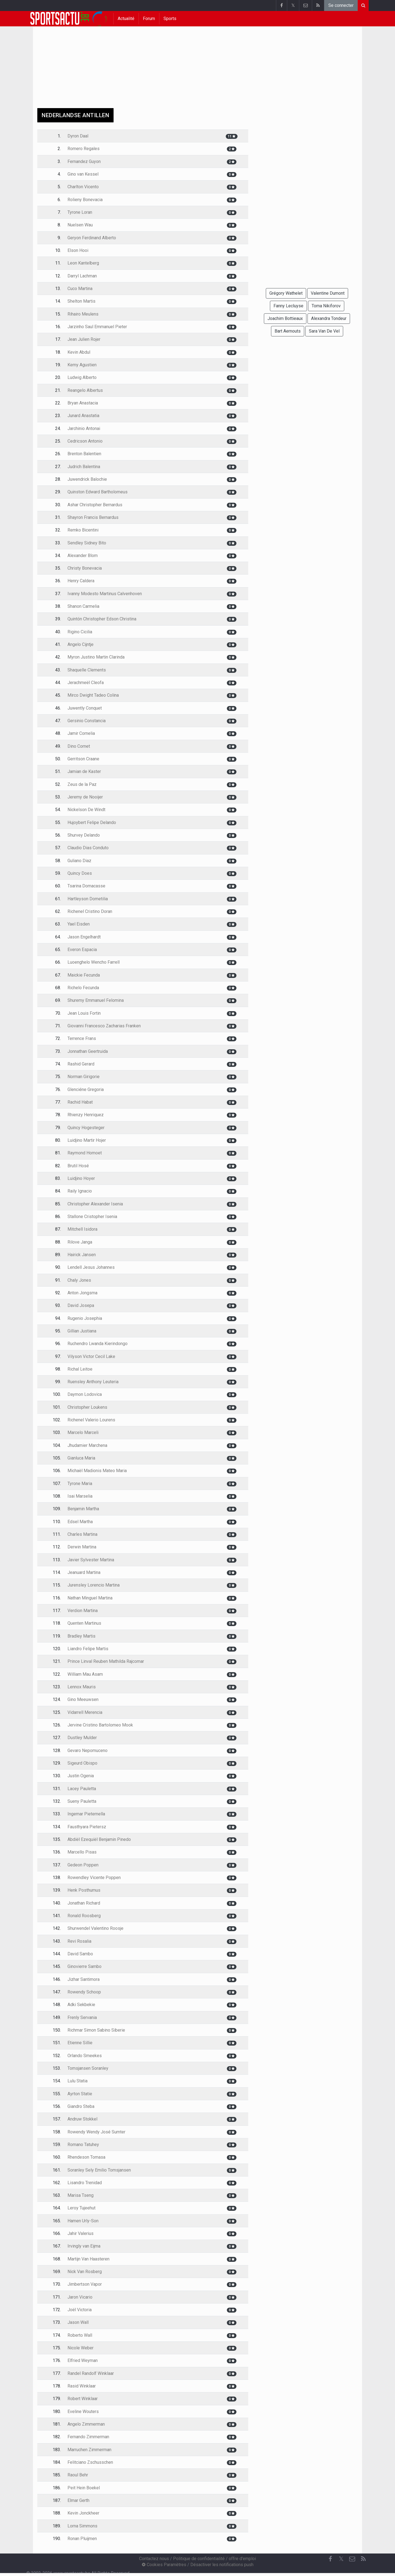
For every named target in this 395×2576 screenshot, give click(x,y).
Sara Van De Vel (324, 331)
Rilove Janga (79, 1242)
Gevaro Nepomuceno (87, 1750)
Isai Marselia (79, 1496)
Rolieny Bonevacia (85, 199)
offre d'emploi (242, 2558)
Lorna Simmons (82, 2526)
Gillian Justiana (81, 1331)
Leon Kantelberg (83, 263)
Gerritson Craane (83, 758)
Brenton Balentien (84, 453)
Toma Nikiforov (326, 305)
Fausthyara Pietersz (86, 1826)
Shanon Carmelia (83, 606)
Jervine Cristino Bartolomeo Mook (100, 1725)
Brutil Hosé (78, 1165)
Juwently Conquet (84, 708)
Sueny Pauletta (81, 1801)
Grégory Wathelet (286, 293)
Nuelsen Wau (80, 224)
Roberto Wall (79, 2335)
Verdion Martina (82, 1610)
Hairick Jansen (81, 1254)
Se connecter (341, 5)
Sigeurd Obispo (82, 1763)
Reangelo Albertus (85, 390)
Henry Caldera (80, 580)
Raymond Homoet (84, 1152)
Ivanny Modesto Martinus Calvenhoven (104, 593)
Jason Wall (78, 2322)
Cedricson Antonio (85, 441)
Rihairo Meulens (82, 314)
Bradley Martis (81, 1636)
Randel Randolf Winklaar (90, 2373)
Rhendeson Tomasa (86, 2157)
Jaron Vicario (79, 2297)
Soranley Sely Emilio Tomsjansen (99, 2170)
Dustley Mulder (82, 1737)
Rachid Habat (80, 1102)
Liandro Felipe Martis (87, 1648)
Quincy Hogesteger (86, 1127)
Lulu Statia (77, 2080)
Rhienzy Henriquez (85, 1114)
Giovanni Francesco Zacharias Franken (104, 1025)
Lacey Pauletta (81, 1788)
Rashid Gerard (80, 1064)
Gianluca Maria (81, 1458)
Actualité (126, 18)
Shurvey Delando (83, 835)
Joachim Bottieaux (285, 318)
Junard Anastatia (83, 415)
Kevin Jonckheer (83, 2513)
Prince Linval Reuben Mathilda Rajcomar (105, 1661)
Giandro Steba (80, 2106)
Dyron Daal (77, 136)
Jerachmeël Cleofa (85, 682)
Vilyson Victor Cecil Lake (91, 1356)
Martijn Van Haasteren (88, 2259)
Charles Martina (82, 1534)
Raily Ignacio (79, 1191)
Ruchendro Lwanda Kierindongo (97, 1343)
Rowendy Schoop (84, 1992)
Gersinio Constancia (86, 720)
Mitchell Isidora (82, 1229)
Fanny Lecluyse (288, 305)
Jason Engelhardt (84, 937)
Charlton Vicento (83, 186)
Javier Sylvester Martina (90, 1559)
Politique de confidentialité (199, 2558)
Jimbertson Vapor (84, 2284)
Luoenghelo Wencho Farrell (93, 962)
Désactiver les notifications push (221, 2564)
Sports (169, 18)
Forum (149, 18)
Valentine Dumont (328, 293)
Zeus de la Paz (82, 784)
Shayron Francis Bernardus (93, 517)
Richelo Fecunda (83, 987)
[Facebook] (330, 2558)
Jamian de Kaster (84, 771)
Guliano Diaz (79, 860)
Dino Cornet (78, 746)
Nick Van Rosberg (84, 2271)
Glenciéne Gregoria (85, 1089)
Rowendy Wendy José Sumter (96, 2132)
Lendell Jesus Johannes (91, 1267)
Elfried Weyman (82, 2360)
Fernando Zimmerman (88, 2436)
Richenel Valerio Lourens (91, 1419)
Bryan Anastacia (82, 403)
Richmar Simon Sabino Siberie (96, 2030)
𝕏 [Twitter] (341, 2558)
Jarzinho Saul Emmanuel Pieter (97, 326)
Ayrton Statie (79, 2093)
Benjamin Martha (83, 1508)
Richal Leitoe (79, 1369)
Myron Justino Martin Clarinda (96, 657)
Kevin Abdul (78, 352)
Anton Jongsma (82, 1292)
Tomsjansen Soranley (87, 2068)
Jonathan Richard (83, 1903)
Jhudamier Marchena (87, 1445)
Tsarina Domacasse (86, 885)
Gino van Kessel (82, 174)
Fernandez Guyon (84, 161)
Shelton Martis (81, 301)
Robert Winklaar (82, 2398)
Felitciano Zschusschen (90, 2462)
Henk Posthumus (83, 1890)
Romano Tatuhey (83, 2144)
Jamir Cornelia (81, 733)
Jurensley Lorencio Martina (93, 1585)
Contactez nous (154, 2558)
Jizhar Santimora (83, 1979)
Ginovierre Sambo (84, 1966)
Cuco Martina (79, 288)
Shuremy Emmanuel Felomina (95, 1000)
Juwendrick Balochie (87, 479)
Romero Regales (83, 148)
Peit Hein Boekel (83, 2487)
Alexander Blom (82, 555)
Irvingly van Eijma (83, 2246)
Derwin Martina (81, 1546)
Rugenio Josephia (84, 1318)
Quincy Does (79, 873)
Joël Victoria (79, 2309)
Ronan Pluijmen (82, 2538)
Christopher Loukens (87, 1407)
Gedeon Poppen (82, 1865)
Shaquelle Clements (86, 670)
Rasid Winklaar (81, 2386)
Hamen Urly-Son (82, 2220)
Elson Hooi (77, 250)
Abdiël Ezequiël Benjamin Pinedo (99, 1839)
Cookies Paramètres (164, 2564)
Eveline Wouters (83, 2411)
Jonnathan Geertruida (87, 1051)
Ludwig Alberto (82, 377)
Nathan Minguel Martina (89, 1598)
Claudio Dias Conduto (88, 847)
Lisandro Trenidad (84, 2182)
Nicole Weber (80, 2347)
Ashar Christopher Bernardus (94, 504)
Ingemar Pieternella (86, 1813)
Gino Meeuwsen (82, 1699)
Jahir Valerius (80, 2233)
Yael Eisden (78, 924)
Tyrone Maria (79, 1483)
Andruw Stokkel (82, 2119)
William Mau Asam (85, 1674)
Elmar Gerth (78, 2500)
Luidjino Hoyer (81, 1178)
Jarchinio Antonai (83, 428)
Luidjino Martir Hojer (86, 1140)
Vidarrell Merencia (84, 1712)
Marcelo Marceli (82, 1432)
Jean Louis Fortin (84, 1013)
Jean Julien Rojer (83, 339)
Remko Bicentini (82, 530)
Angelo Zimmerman (86, 2424)
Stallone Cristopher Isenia (92, 1216)
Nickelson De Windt (86, 809)
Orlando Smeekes (84, 2055)
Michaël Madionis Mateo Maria (97, 1470)
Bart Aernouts (288, 331)
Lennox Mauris (81, 1686)
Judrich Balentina (83, 466)
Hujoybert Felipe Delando (91, 822)
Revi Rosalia (79, 1941)
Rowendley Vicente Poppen (94, 1877)
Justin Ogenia (80, 1775)
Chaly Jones (79, 1280)
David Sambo (80, 1953)
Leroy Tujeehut (81, 2208)
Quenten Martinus (84, 1623)
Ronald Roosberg (84, 1915)
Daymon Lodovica (84, 1394)
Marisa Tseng (80, 2195)
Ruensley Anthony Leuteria (93, 1381)
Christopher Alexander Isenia (95, 1204)
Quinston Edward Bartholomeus (97, 491)
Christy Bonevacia (84, 568)
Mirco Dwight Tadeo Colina (93, 695)
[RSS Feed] (363, 2558)
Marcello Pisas (82, 1852)
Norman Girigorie (83, 1076)
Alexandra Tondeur (328, 318)
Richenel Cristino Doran (89, 911)
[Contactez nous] (352, 2558)
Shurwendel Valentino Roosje (95, 1928)
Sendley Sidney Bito (86, 542)
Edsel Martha (80, 1521)
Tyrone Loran (79, 212)
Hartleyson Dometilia (87, 898)
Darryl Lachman (82, 276)
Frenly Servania (82, 2017)
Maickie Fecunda (83, 975)
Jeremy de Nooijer (85, 797)
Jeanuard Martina (83, 1572)
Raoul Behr (77, 2474)
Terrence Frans (81, 1038)
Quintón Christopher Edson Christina (101, 618)
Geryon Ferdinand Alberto (91, 237)
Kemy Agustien (82, 364)
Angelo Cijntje (80, 644)
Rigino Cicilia (79, 631)
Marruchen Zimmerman (89, 2449)
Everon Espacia (82, 949)
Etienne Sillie (79, 2042)
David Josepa (80, 1305)
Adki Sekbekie (81, 2004)
